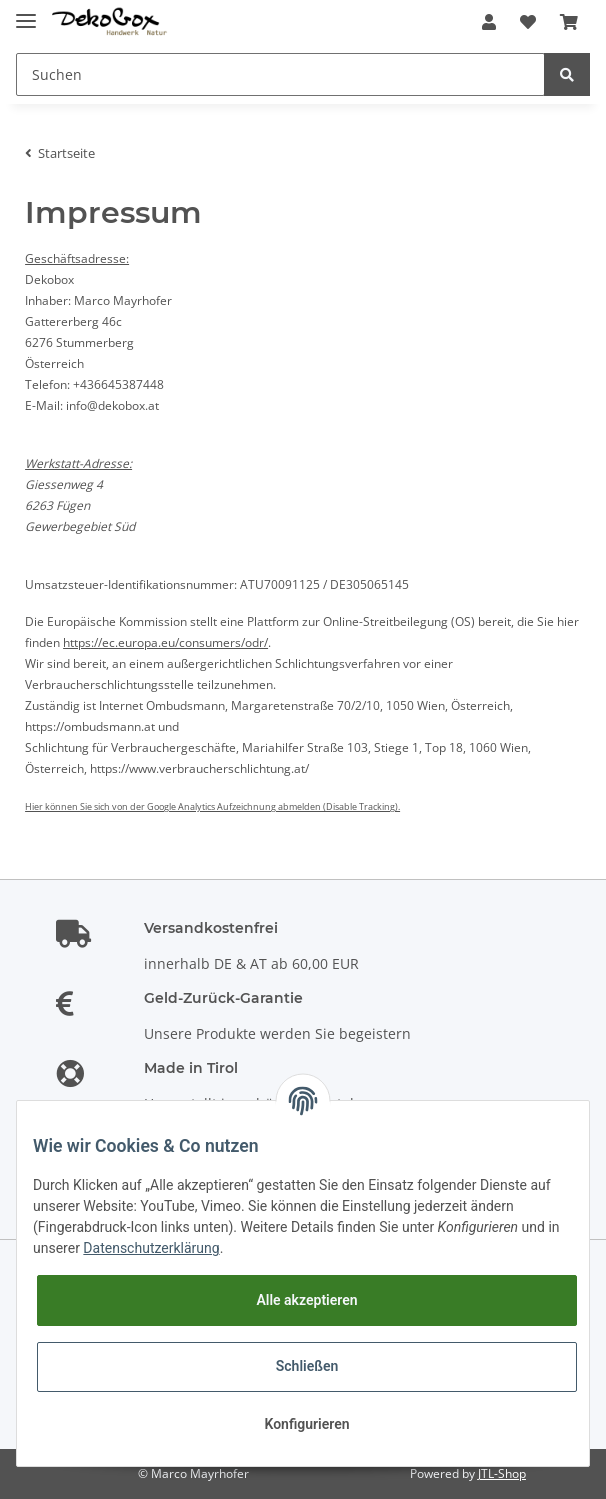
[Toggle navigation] (26, 12)
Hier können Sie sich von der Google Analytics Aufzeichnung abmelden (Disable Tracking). (212, 806)
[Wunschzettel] (528, 22)
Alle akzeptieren (306, 1300)
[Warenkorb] (569, 22)
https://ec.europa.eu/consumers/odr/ (165, 642)
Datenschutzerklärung (151, 1248)
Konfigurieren (306, 1424)
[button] (489, 22)
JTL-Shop (502, 1473)
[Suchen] (280, 74)
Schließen (307, 1366)
